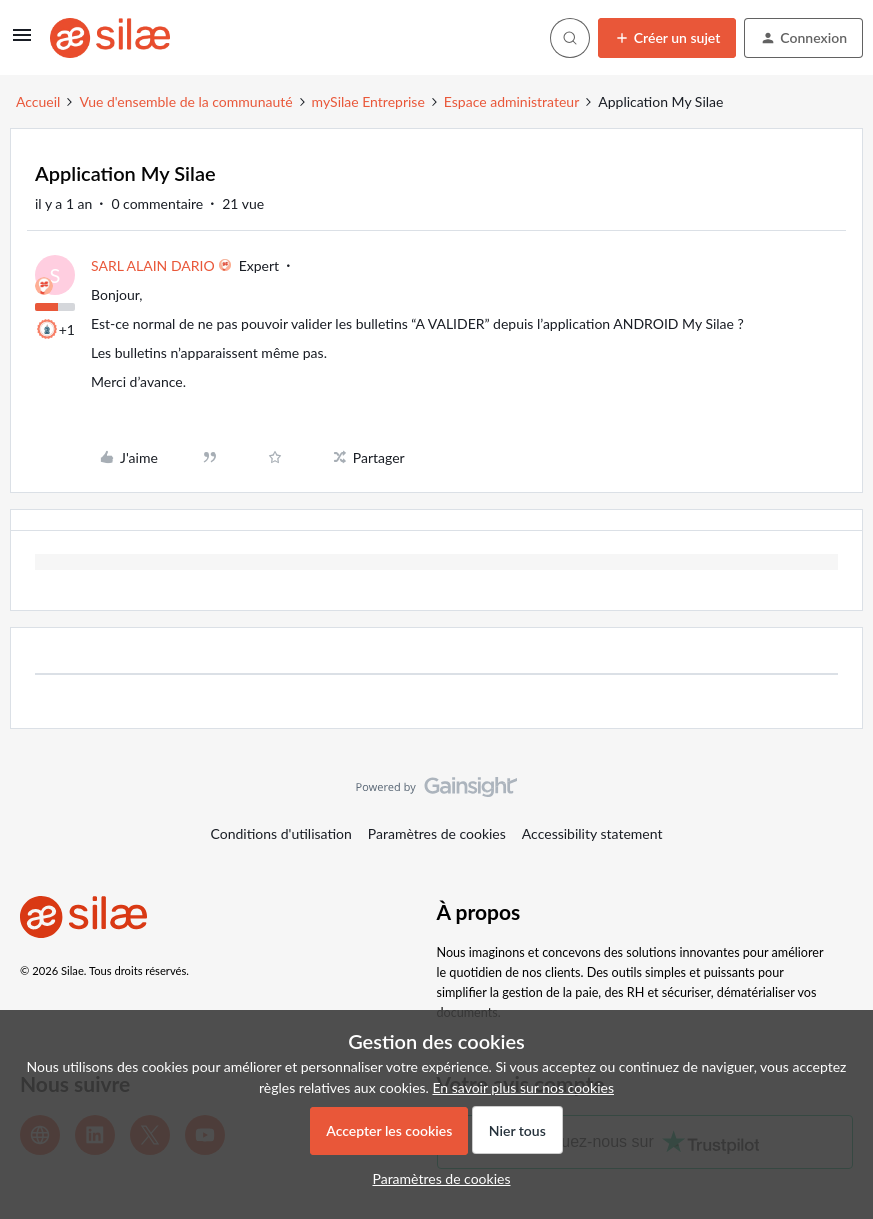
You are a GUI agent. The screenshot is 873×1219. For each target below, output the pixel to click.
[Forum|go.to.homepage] (110, 38)
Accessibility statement (592, 833)
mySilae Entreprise (368, 101)
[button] (22, 41)
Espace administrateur (511, 101)
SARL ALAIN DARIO (153, 265)
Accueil (38, 101)
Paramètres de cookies (437, 833)
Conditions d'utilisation (281, 833)
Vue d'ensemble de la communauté (185, 101)
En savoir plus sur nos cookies (522, 1087)
